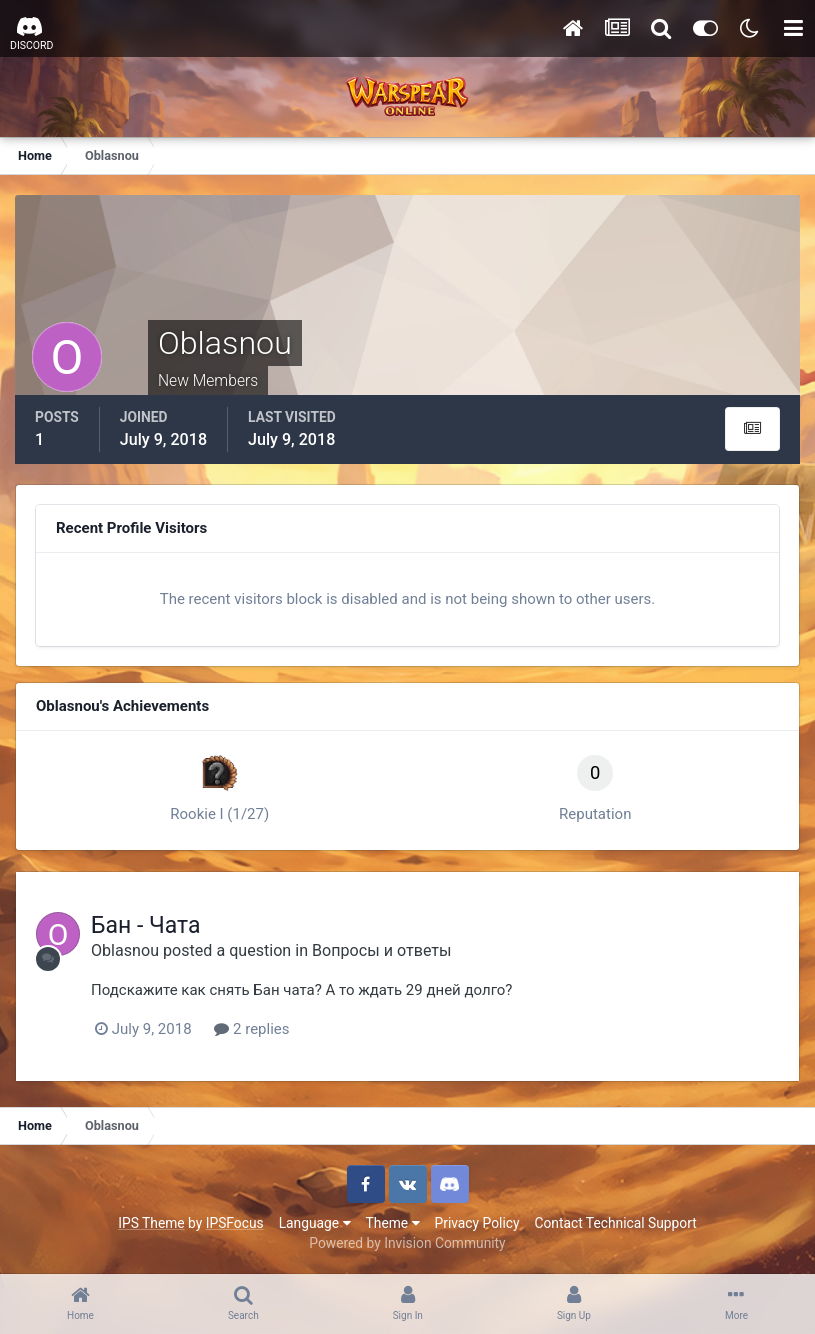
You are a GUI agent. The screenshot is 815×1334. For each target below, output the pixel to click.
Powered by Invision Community (407, 1243)
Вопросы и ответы (382, 950)
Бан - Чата (146, 925)
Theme (393, 1223)
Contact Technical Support (615, 1223)
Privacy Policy (477, 1223)
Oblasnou (125, 950)
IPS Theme (151, 1223)
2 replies (251, 1029)
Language (315, 1223)
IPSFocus (235, 1223)
